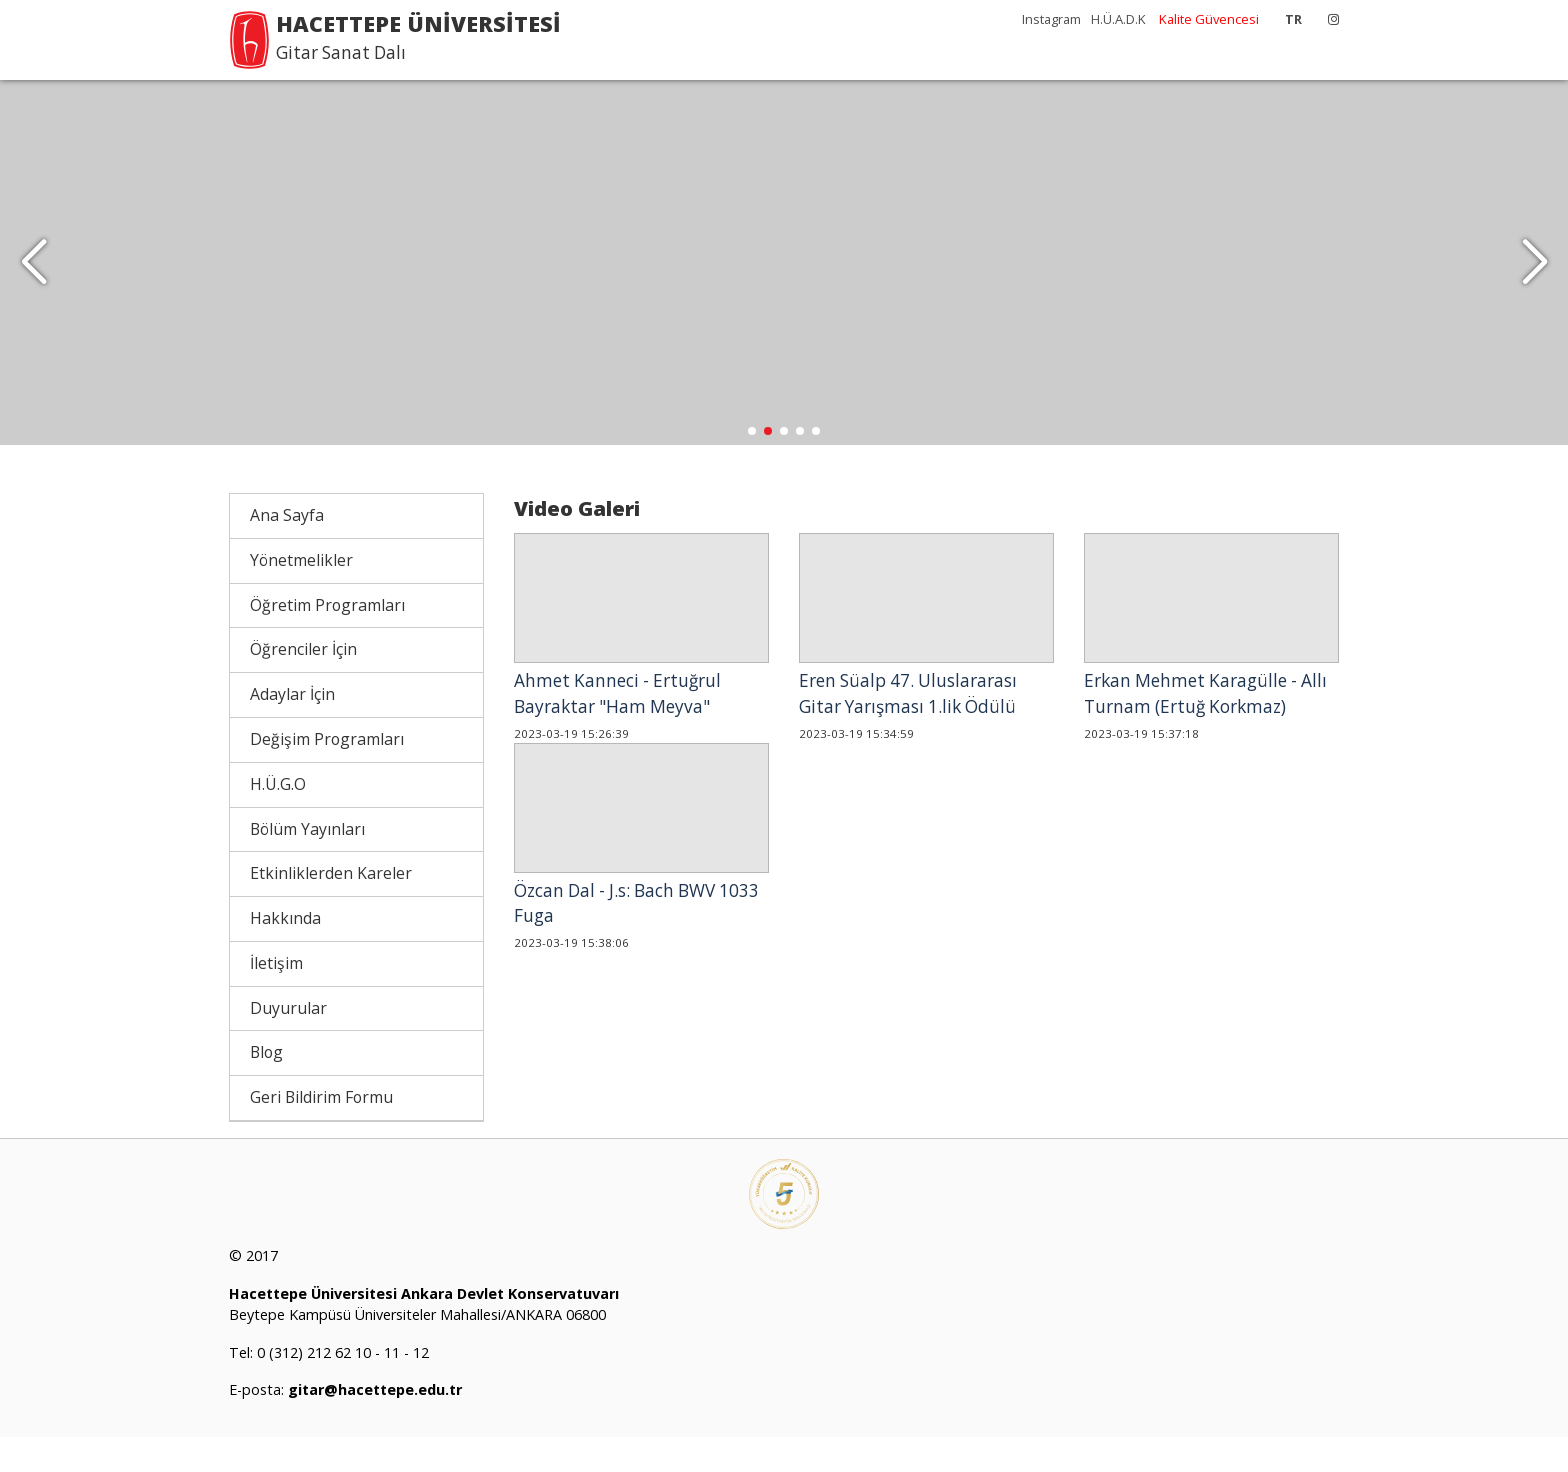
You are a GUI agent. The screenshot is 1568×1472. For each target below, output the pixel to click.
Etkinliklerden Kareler (331, 908)
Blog (266, 1087)
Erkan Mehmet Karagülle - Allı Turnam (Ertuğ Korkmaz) (1205, 728)
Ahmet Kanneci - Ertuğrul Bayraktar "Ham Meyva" (617, 728)
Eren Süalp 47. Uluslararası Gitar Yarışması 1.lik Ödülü (908, 728)
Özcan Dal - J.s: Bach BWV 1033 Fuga (636, 937)
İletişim (276, 998)
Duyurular (288, 1042)
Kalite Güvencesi (1209, 19)
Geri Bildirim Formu (321, 1132)
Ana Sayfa (287, 550)
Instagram (1051, 19)
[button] (1534, 280)
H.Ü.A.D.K (1118, 19)
